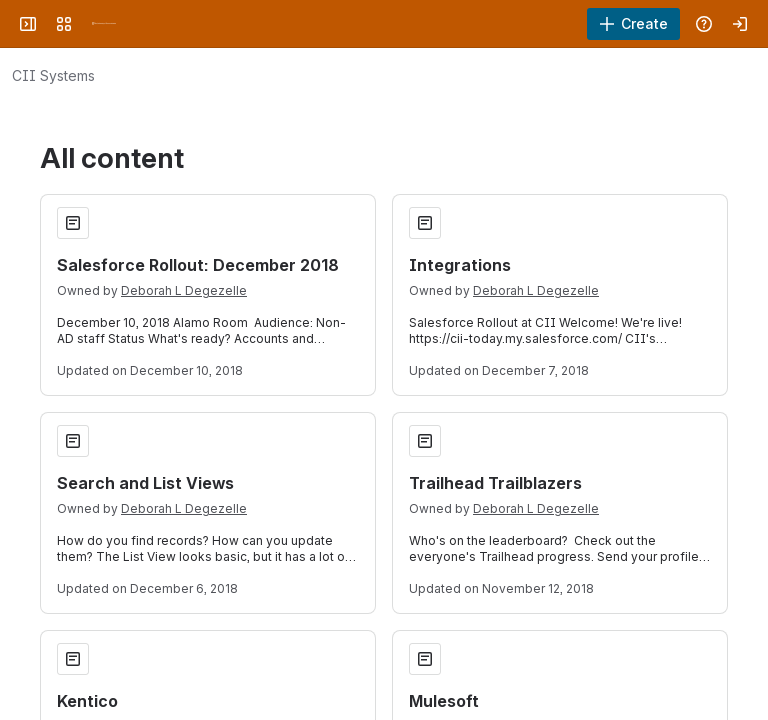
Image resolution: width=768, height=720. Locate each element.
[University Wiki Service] (104, 24)
